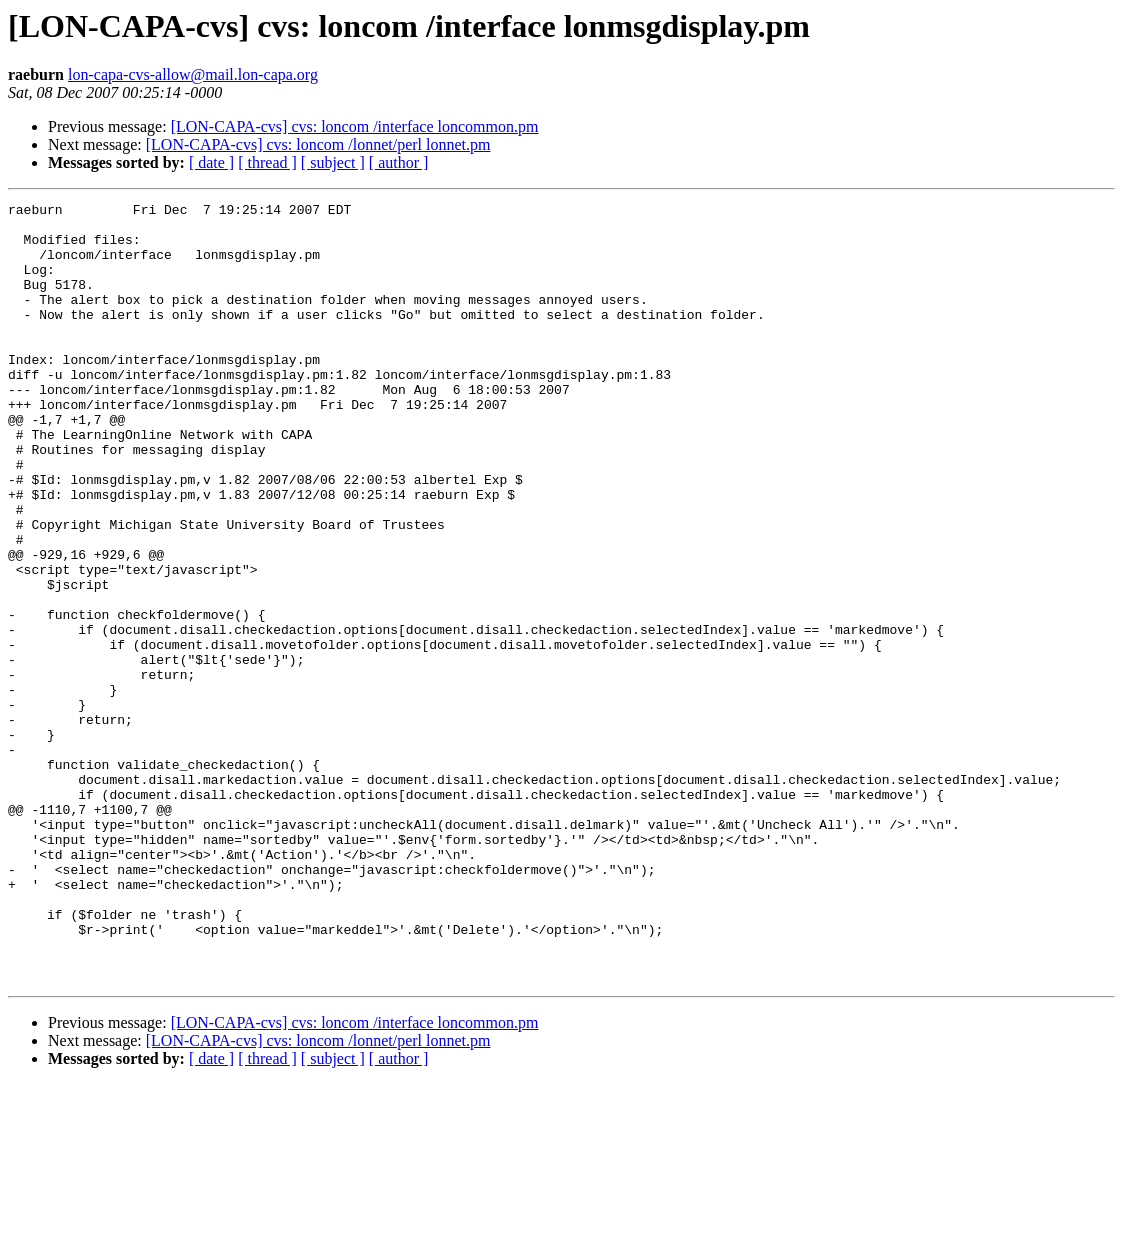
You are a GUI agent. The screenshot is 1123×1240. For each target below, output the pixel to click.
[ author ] (399, 162)
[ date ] (211, 162)
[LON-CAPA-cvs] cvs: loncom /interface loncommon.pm (355, 126)
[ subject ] (333, 162)
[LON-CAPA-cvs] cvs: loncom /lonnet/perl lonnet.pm (318, 144)
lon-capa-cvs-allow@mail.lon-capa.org (193, 74)
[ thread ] (267, 162)
